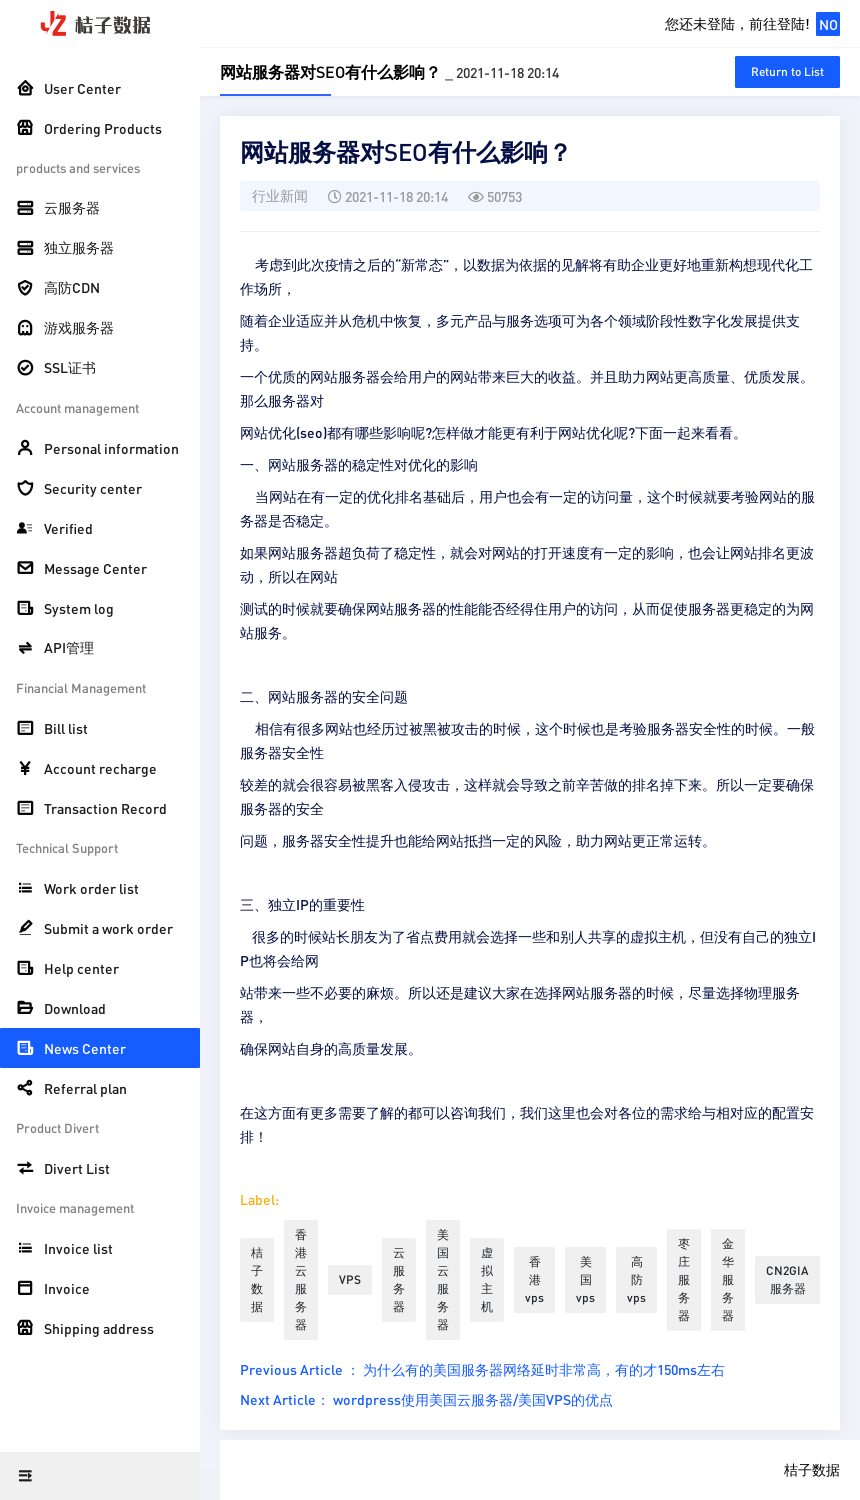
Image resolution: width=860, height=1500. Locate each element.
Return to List (787, 71)
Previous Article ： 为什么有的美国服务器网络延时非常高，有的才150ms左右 (482, 1369)
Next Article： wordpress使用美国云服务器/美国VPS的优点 (426, 1399)
